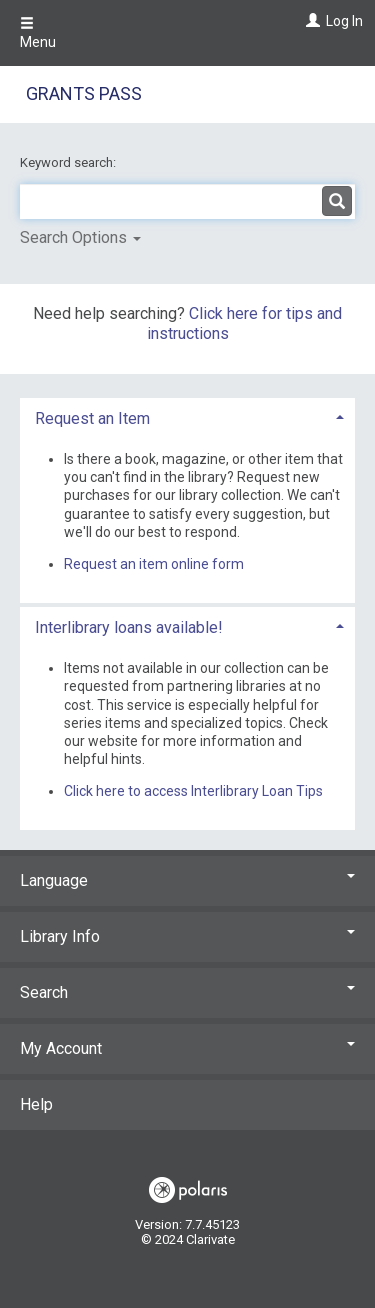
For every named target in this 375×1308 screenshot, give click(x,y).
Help (36, 1104)
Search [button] (187, 992)
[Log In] (310, 21)
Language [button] (187, 880)
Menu (38, 33)
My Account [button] (187, 1048)
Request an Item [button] (92, 418)
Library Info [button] (187, 936)
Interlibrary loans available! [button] (129, 627)
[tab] (187, 416)
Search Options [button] (80, 237)
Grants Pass (84, 93)
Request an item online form (154, 564)
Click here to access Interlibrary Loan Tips (193, 791)
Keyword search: (69, 162)
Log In (344, 21)
